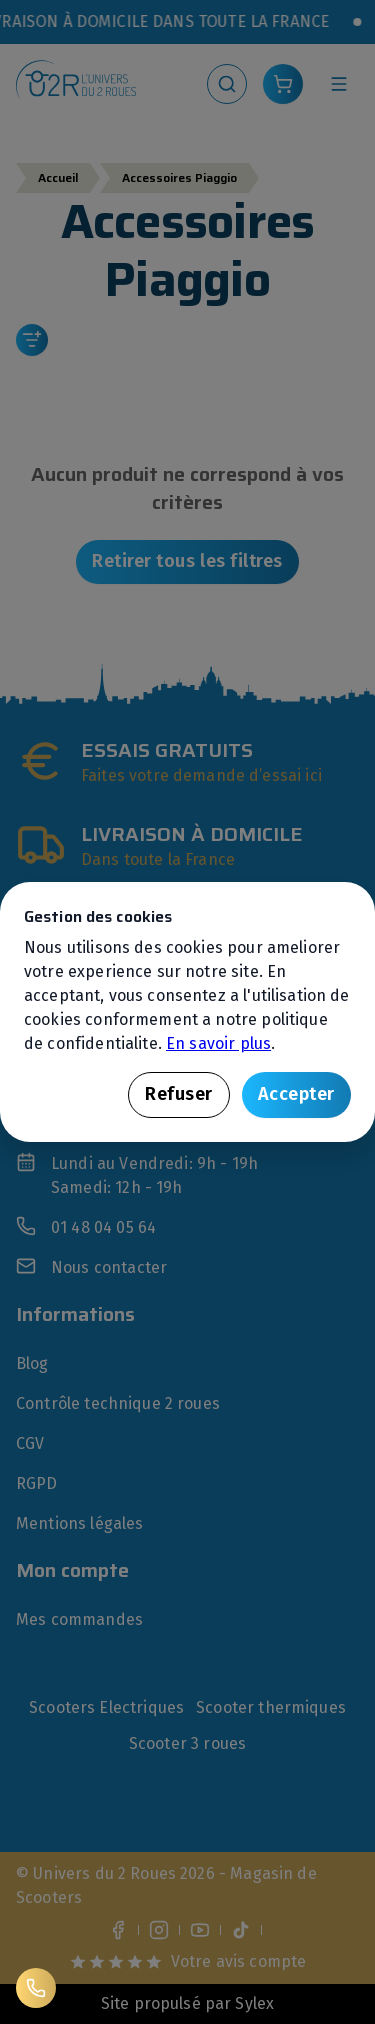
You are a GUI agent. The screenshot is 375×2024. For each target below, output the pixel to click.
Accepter (296, 1094)
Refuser (179, 1094)
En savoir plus (218, 1043)
